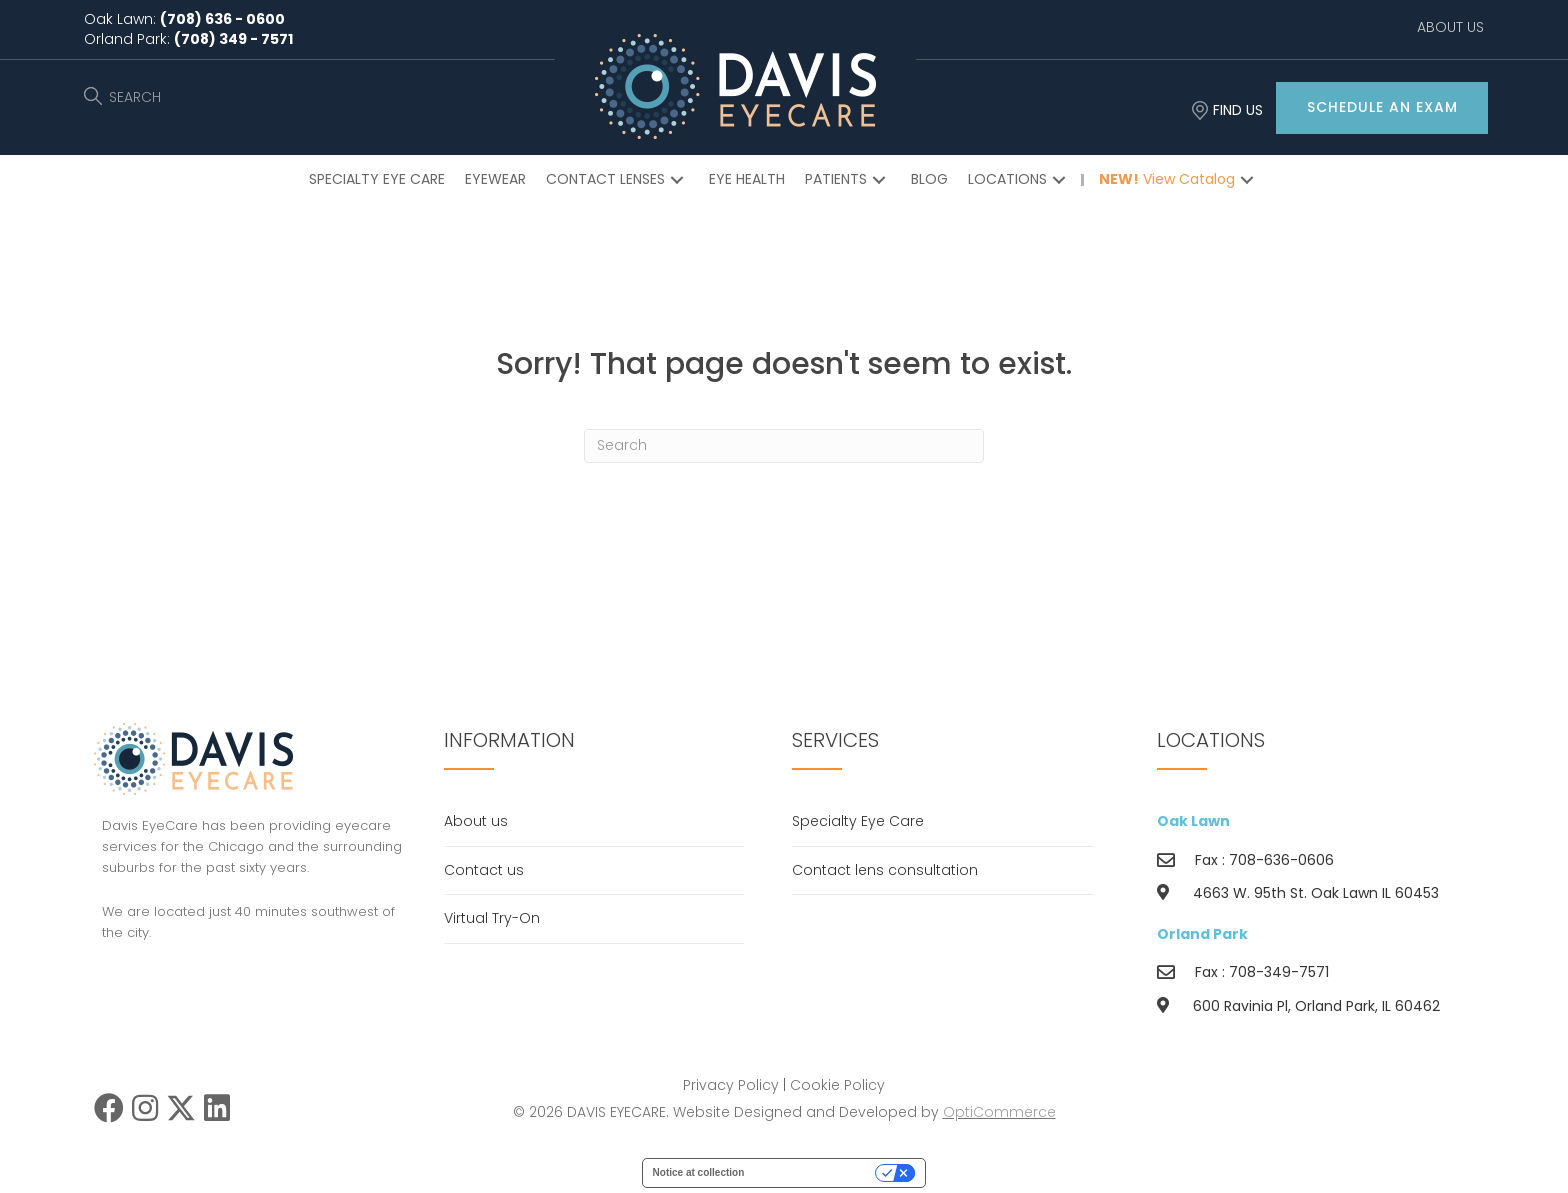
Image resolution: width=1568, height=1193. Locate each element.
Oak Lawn (1193, 821)
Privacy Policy (731, 1085)
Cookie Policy (837, 1085)
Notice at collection (699, 1172)
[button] (1382, 108)
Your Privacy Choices (816, 1172)
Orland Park (1202, 934)
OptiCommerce (999, 1112)
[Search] (784, 446)
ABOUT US (1450, 27)
